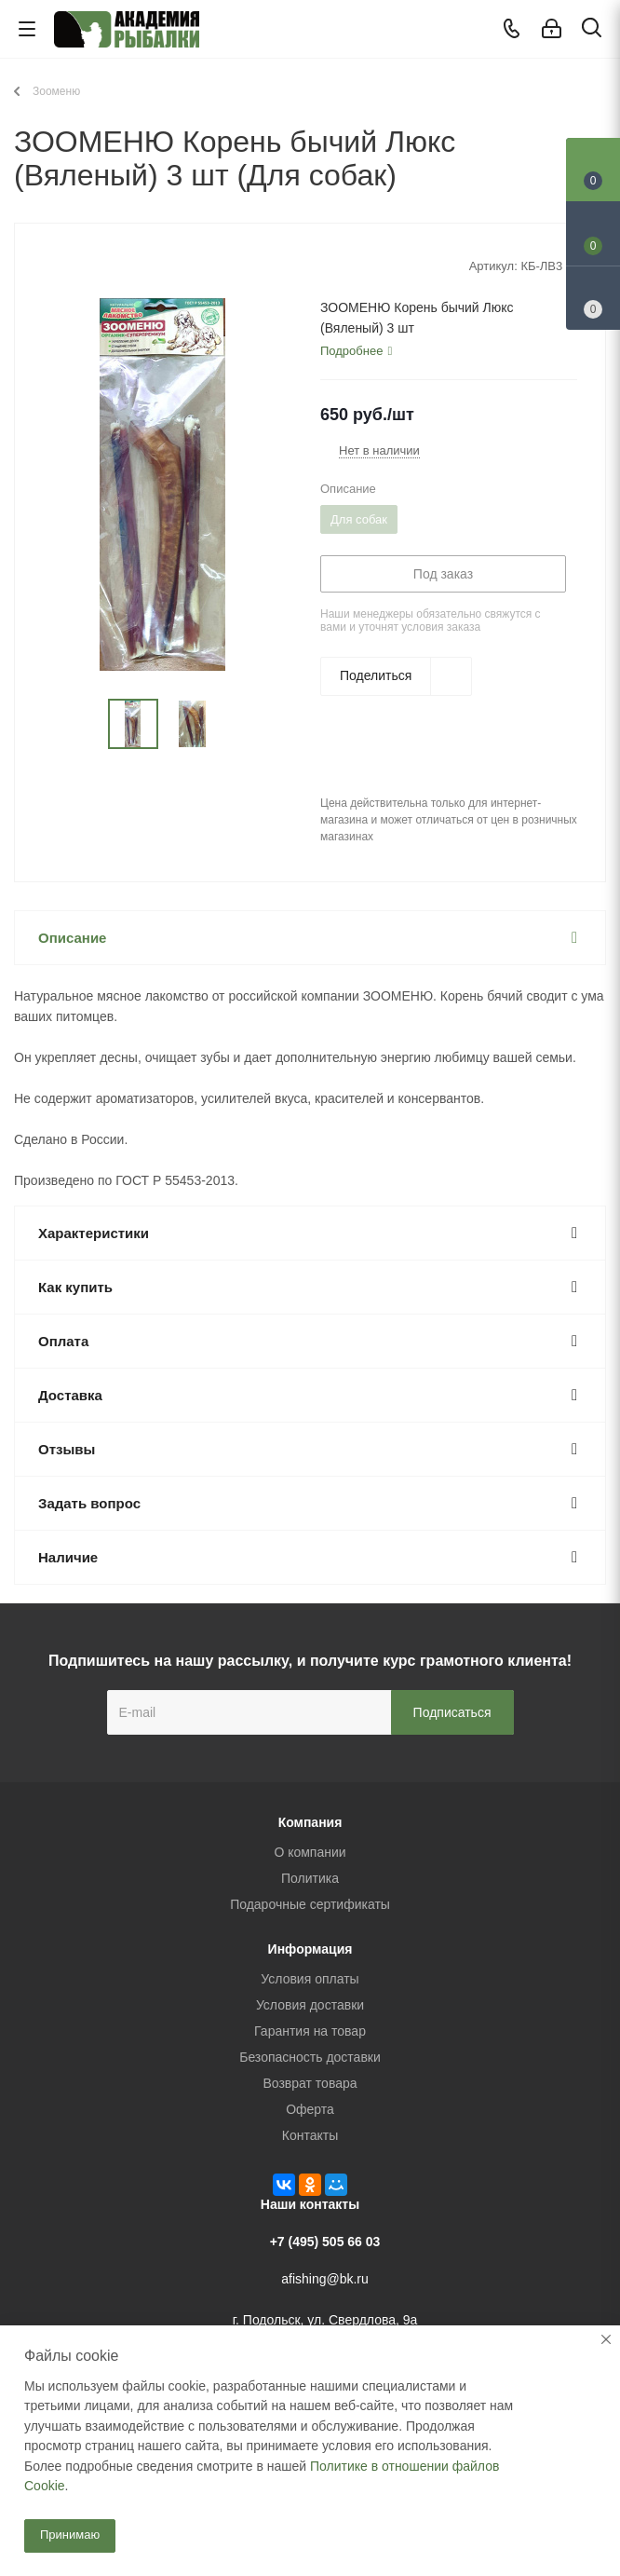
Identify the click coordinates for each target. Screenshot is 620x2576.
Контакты (310, 2135)
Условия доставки (310, 2004)
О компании (309, 1852)
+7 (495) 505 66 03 (325, 2241)
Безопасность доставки (310, 2057)
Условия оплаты (309, 1978)
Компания (310, 1822)
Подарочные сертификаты (310, 1904)
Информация (310, 1949)
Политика (310, 1878)
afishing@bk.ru (325, 2278)
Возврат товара (310, 2083)
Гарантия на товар (310, 2031)
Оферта (310, 2109)
